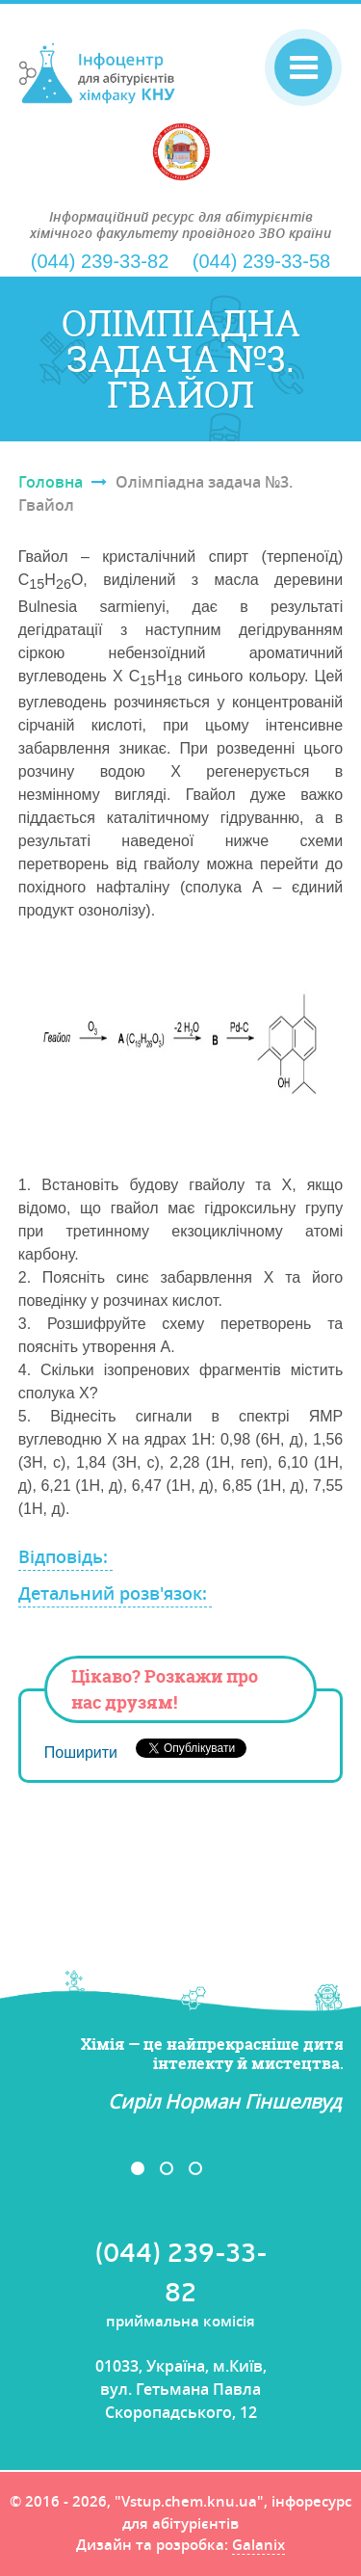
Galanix (258, 2546)
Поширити (80, 1752)
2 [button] (166, 2168)
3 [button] (195, 2168)
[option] (181, 2074)
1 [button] (137, 2168)
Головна (50, 481)
